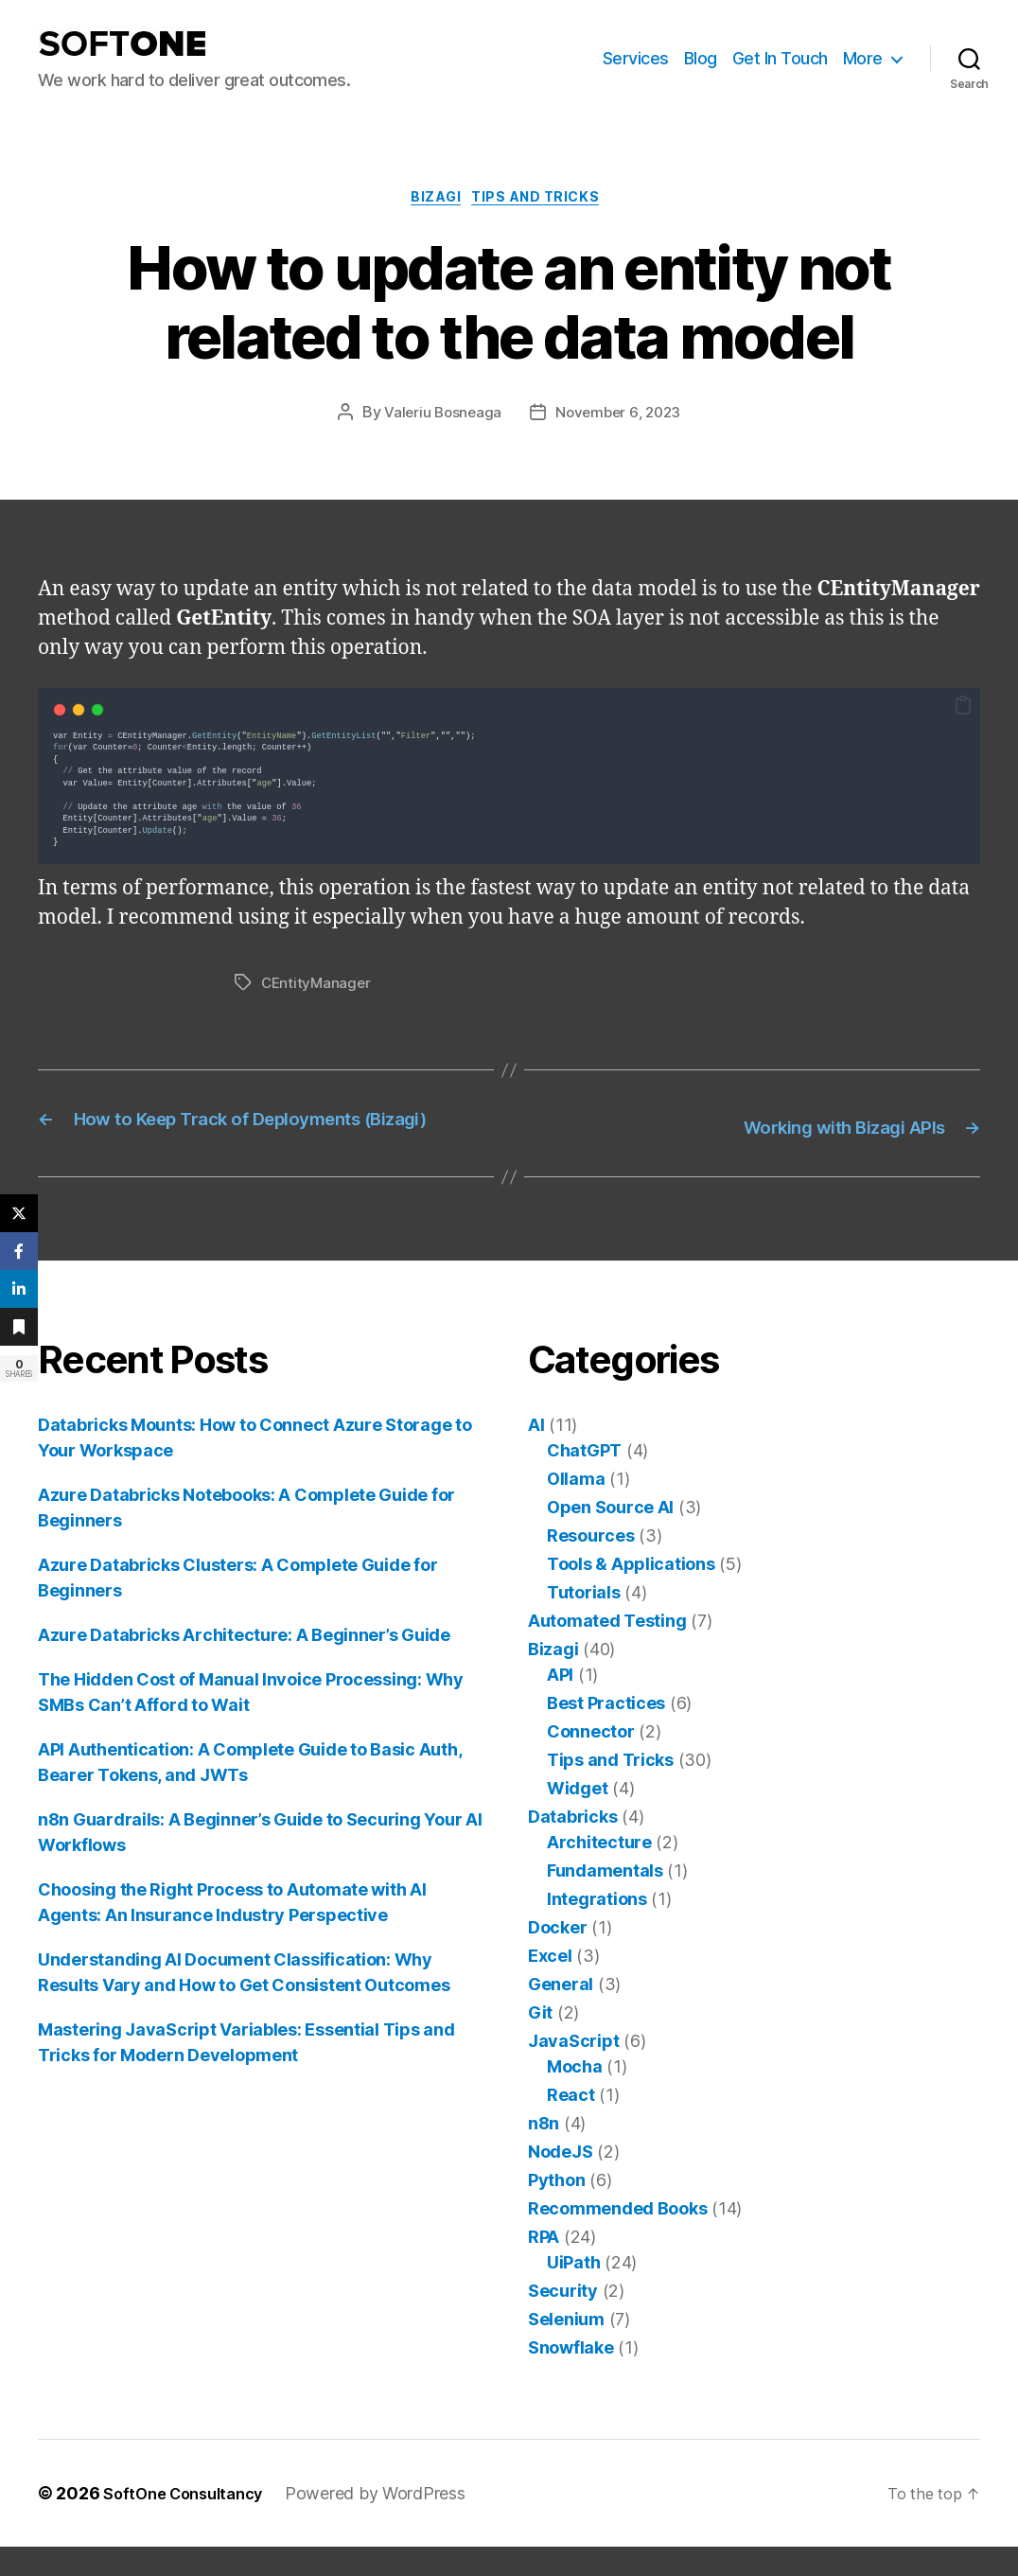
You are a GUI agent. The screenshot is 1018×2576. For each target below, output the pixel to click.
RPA (543, 2266)
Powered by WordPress (391, 2522)
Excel (550, 1985)
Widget (577, 1817)
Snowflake (571, 2377)
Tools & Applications (631, 1593)
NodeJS (560, 2181)
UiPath (573, 2292)
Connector (591, 1761)
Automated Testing (607, 1650)
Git (540, 2042)
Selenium (566, 2348)
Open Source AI (610, 1536)
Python (556, 2209)
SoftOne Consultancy (190, 2522)
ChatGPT (584, 1480)
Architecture (599, 1871)
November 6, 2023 (620, 417)
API (560, 1704)
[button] (963, 710)
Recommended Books (617, 2238)
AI (536, 1454)
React (571, 2124)
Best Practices (606, 1732)
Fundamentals (605, 1900)
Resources (591, 1565)
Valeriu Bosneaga (439, 417)
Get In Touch (780, 58)
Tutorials (584, 1622)
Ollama (576, 1508)
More (863, 58)
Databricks (572, 1846)
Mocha (575, 2096)
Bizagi (433, 200)
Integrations (597, 1928)
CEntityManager (317, 987)
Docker (557, 1957)
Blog (700, 58)
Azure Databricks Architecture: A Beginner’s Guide (244, 1664)
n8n (543, 2152)
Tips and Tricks (544, 200)
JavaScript (573, 2070)
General (560, 2013)
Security (563, 2320)
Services (636, 58)
